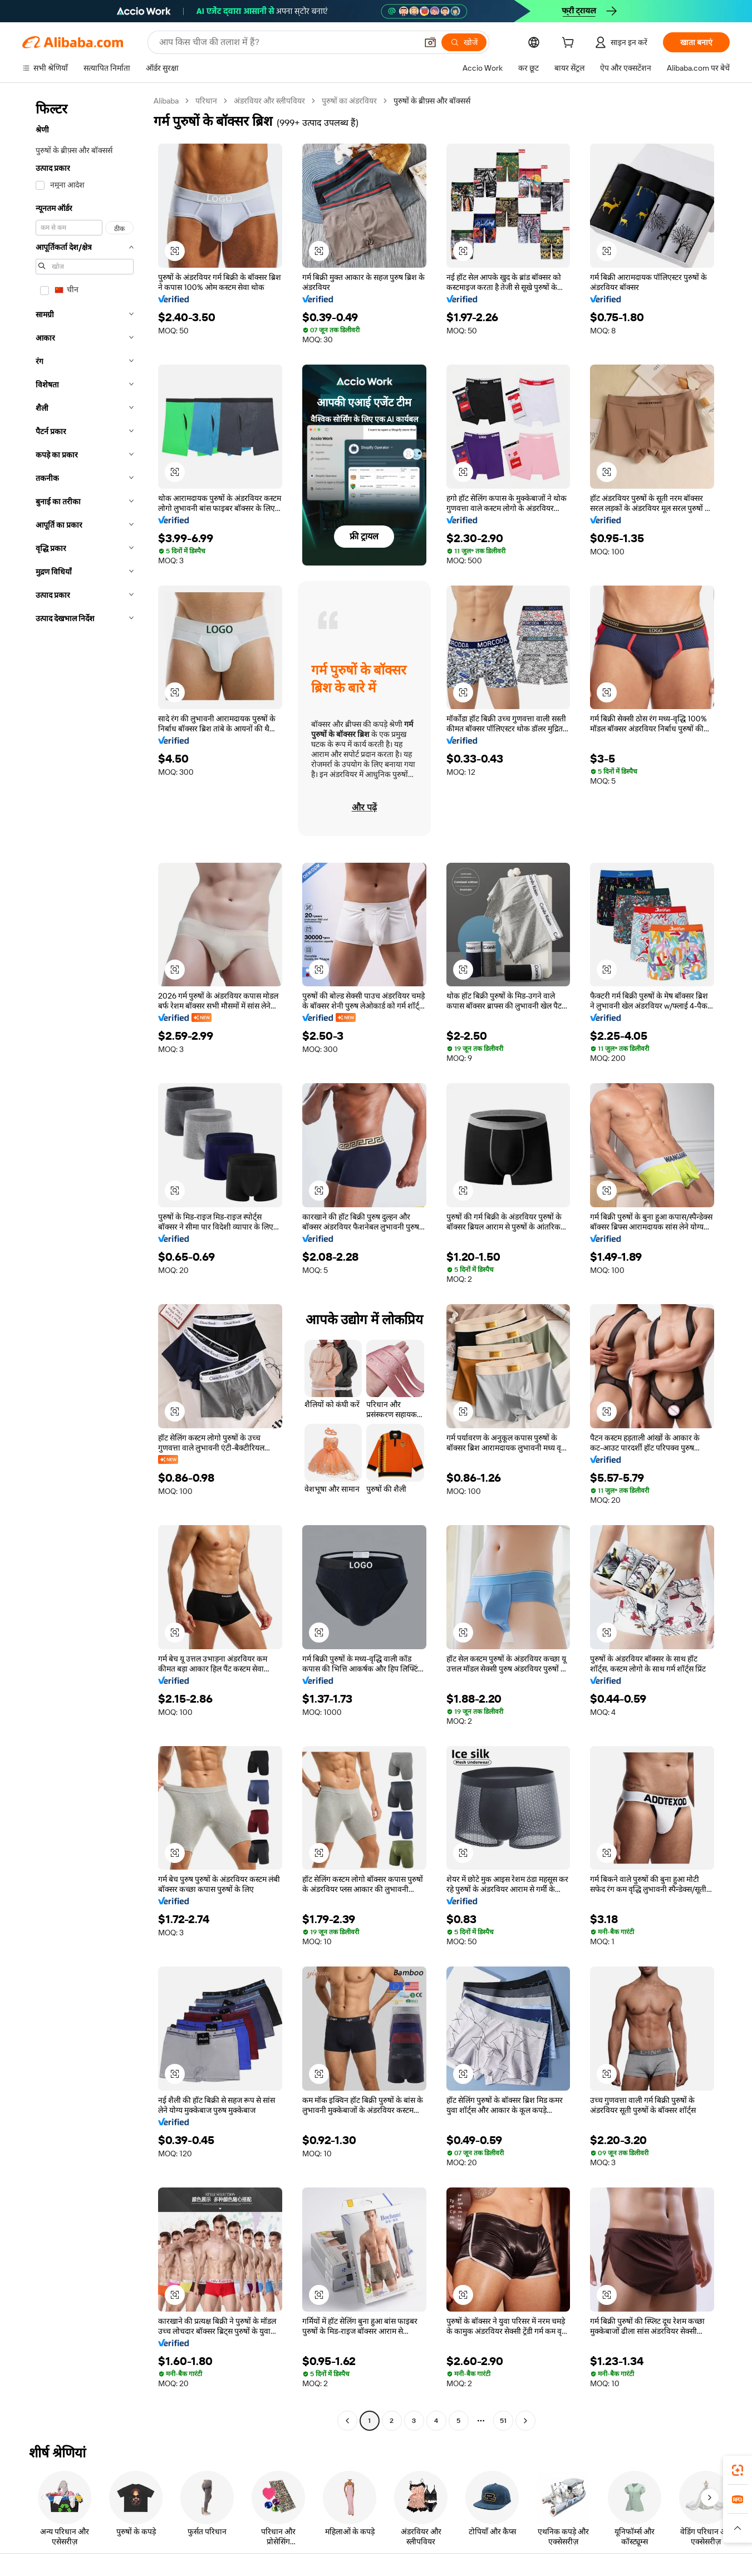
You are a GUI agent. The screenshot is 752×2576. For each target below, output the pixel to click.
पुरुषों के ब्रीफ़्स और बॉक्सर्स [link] (432, 100)
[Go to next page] (525, 2421)
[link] (737, 2470)
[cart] (570, 44)
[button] (430, 42)
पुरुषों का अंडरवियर (349, 100)
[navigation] (84, 1262)
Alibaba (166, 100)
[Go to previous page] (347, 2421)
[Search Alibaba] (287, 42)
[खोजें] (463, 42)
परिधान (206, 100)
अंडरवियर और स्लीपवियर (269, 100)
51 (503, 2421)
